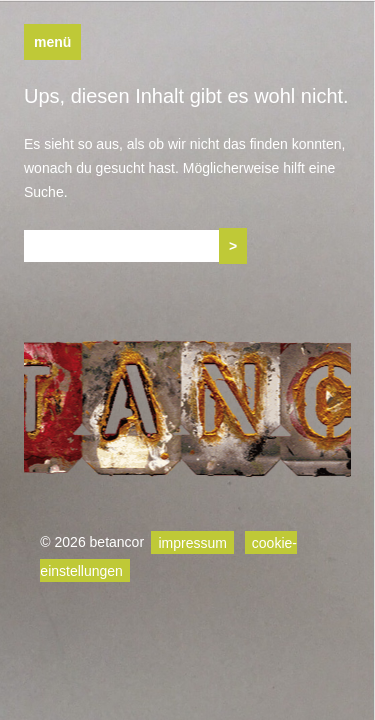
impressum (192, 542)
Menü (52, 42)
